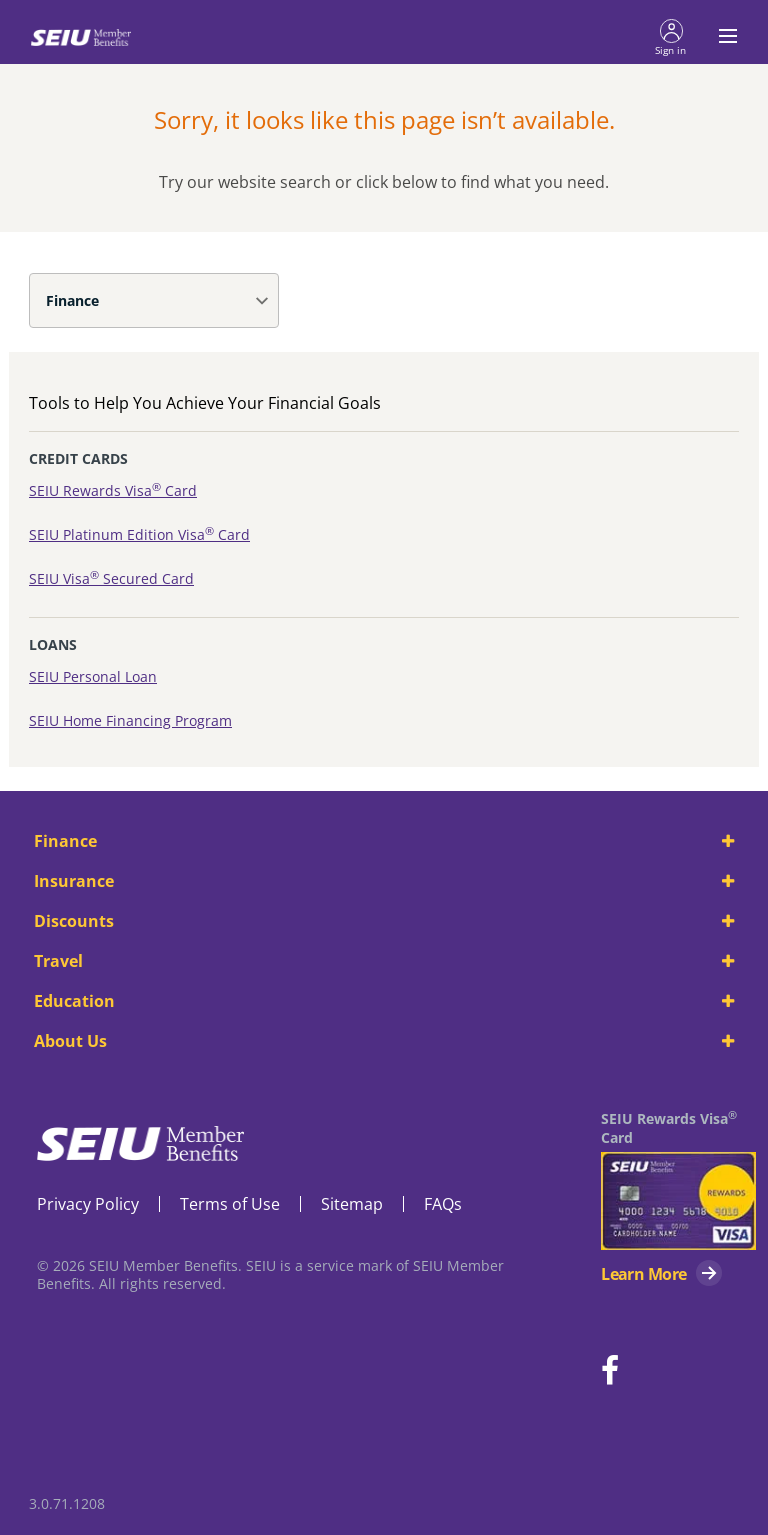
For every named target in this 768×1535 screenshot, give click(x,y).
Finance (72, 300)
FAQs (443, 1204)
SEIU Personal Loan (93, 676)
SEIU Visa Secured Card (111, 578)
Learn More (643, 1274)
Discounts (384, 921)
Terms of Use (230, 1204)
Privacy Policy (88, 1204)
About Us (384, 1041)
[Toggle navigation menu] (722, 36)
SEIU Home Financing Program (130, 720)
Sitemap (352, 1204)
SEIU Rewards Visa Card (113, 490)
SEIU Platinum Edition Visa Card (139, 534)
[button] (671, 36)
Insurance (384, 881)
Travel (384, 961)
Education (384, 1001)
